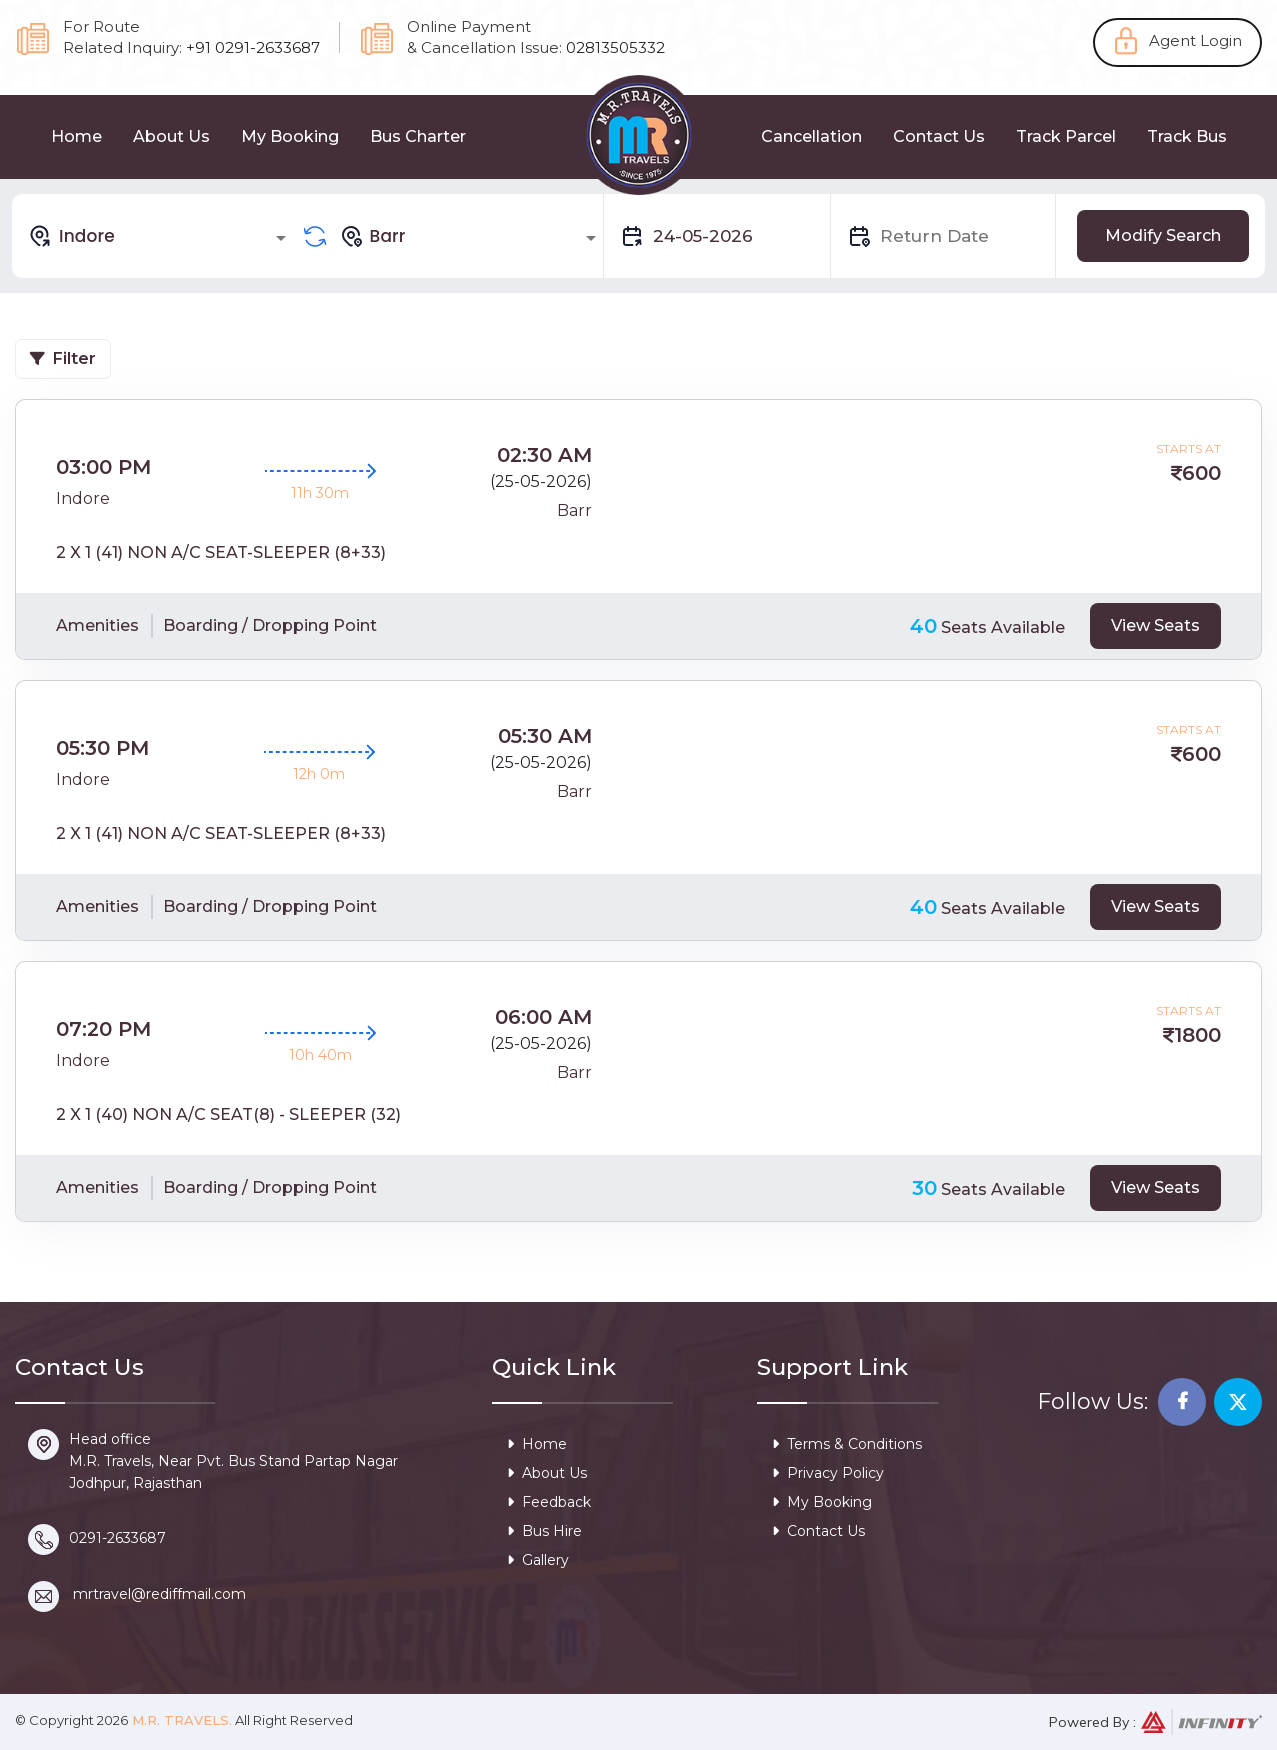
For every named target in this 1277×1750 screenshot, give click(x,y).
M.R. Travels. (180, 1720)
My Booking (290, 136)
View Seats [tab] (1155, 625)
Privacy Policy (828, 1473)
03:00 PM (103, 467)
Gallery (538, 1560)
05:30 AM (545, 736)
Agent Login (1195, 40)
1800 (1197, 1035)
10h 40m (320, 1055)
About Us (171, 136)
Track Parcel (1066, 136)
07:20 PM (103, 1029)
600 (1201, 473)
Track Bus (1187, 136)
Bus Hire (544, 1531)
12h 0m (319, 774)
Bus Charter (418, 136)
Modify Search (1163, 235)
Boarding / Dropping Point (270, 625)
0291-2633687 (117, 1538)
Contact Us (939, 136)
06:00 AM (543, 1017)
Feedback (549, 1502)
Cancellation (811, 136)
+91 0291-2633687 (253, 47)
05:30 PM (102, 748)
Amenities (97, 625)
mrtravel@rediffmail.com (159, 1594)
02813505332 (615, 47)
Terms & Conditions (847, 1444)
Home (76, 136)
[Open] (281, 238)
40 (923, 626)
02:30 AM (544, 455)
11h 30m (320, 493)
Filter (63, 358)
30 (924, 1188)
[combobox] (160, 236)
